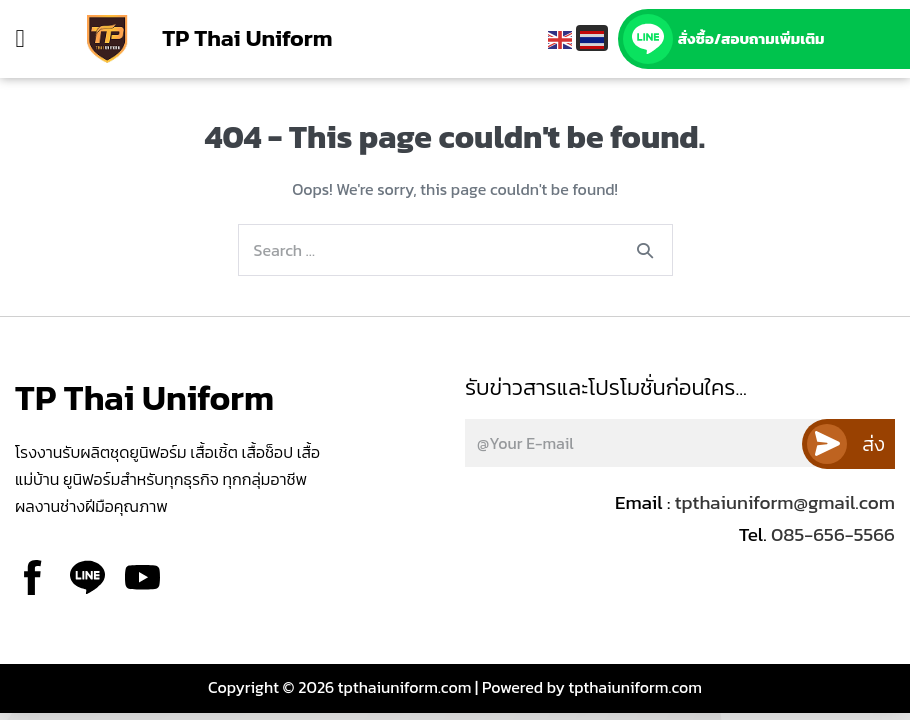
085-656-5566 (831, 534)
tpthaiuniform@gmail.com (785, 502)
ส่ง (873, 444)
